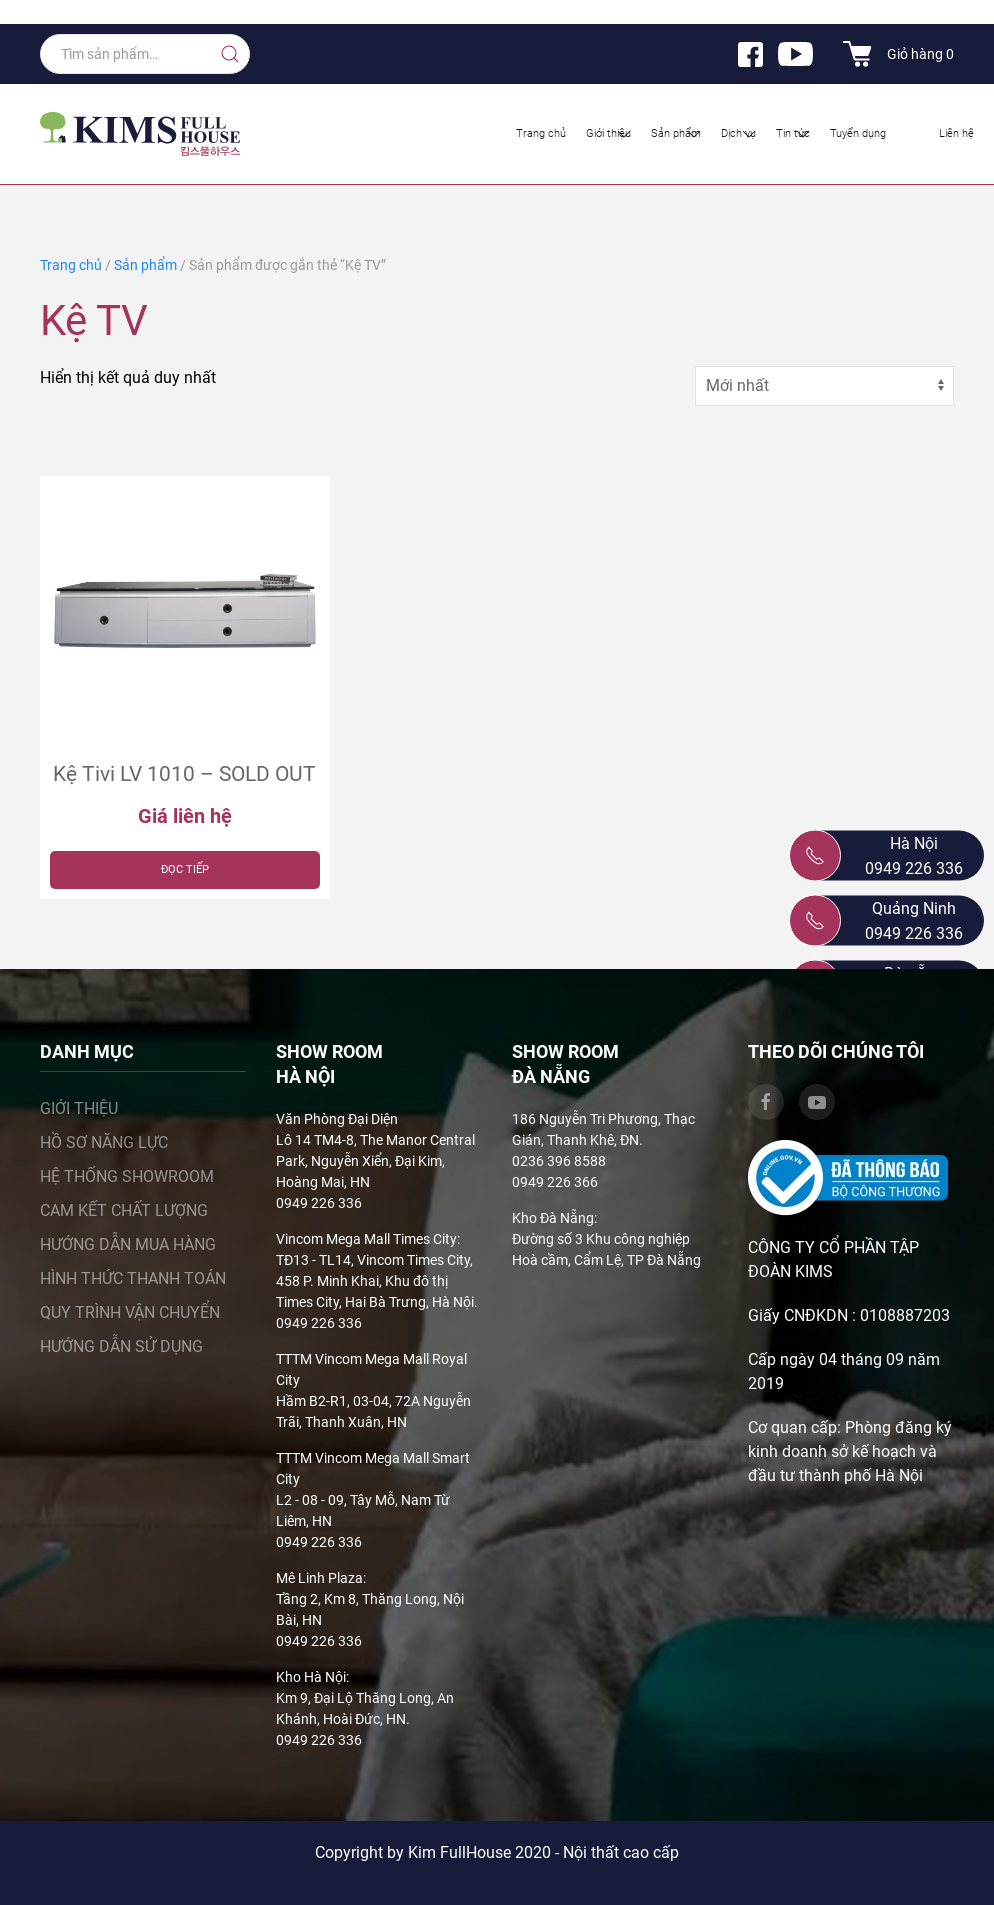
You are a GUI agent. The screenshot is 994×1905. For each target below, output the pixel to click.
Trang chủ (541, 133)
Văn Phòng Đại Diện (337, 1119)
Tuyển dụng (858, 133)
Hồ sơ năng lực (104, 1142)
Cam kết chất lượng (124, 1210)
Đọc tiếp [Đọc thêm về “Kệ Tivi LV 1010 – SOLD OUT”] (185, 869)
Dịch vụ (740, 134)
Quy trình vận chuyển (130, 1312)
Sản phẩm (677, 134)
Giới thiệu (610, 134)
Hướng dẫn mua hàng (128, 1244)
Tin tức (794, 134)
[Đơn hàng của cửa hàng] (824, 386)
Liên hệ (956, 133)
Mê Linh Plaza (319, 1578)
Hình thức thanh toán (133, 1278)
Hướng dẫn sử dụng (121, 1346)
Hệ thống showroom (127, 1176)
